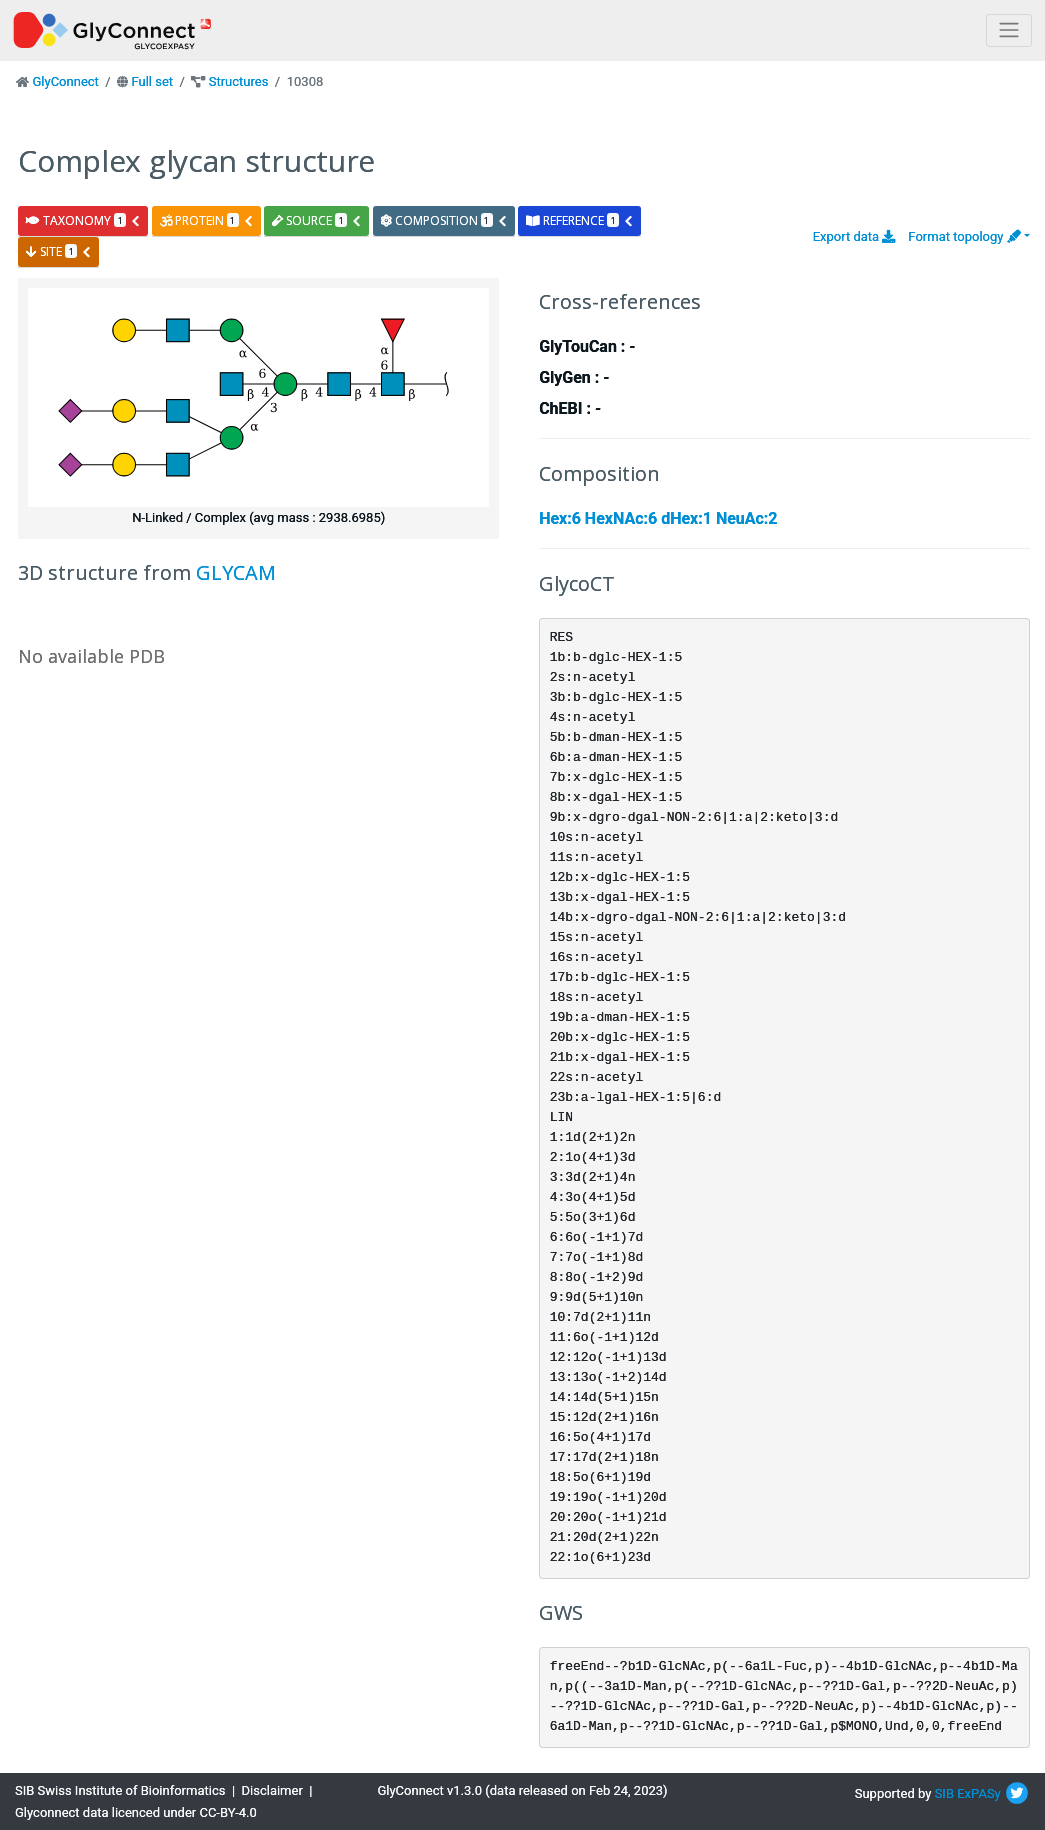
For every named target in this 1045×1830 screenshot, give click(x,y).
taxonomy (83, 220)
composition (444, 220)
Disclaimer (272, 1790)
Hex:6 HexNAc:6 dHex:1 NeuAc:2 (658, 518)
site (59, 251)
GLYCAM (236, 572)
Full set (152, 81)
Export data (854, 236)
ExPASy (979, 1793)
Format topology (964, 236)
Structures (239, 81)
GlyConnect (65, 81)
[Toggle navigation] (1009, 30)
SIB (944, 1793)
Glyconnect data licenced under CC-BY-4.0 (136, 1812)
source (317, 220)
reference (580, 220)
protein (207, 220)
